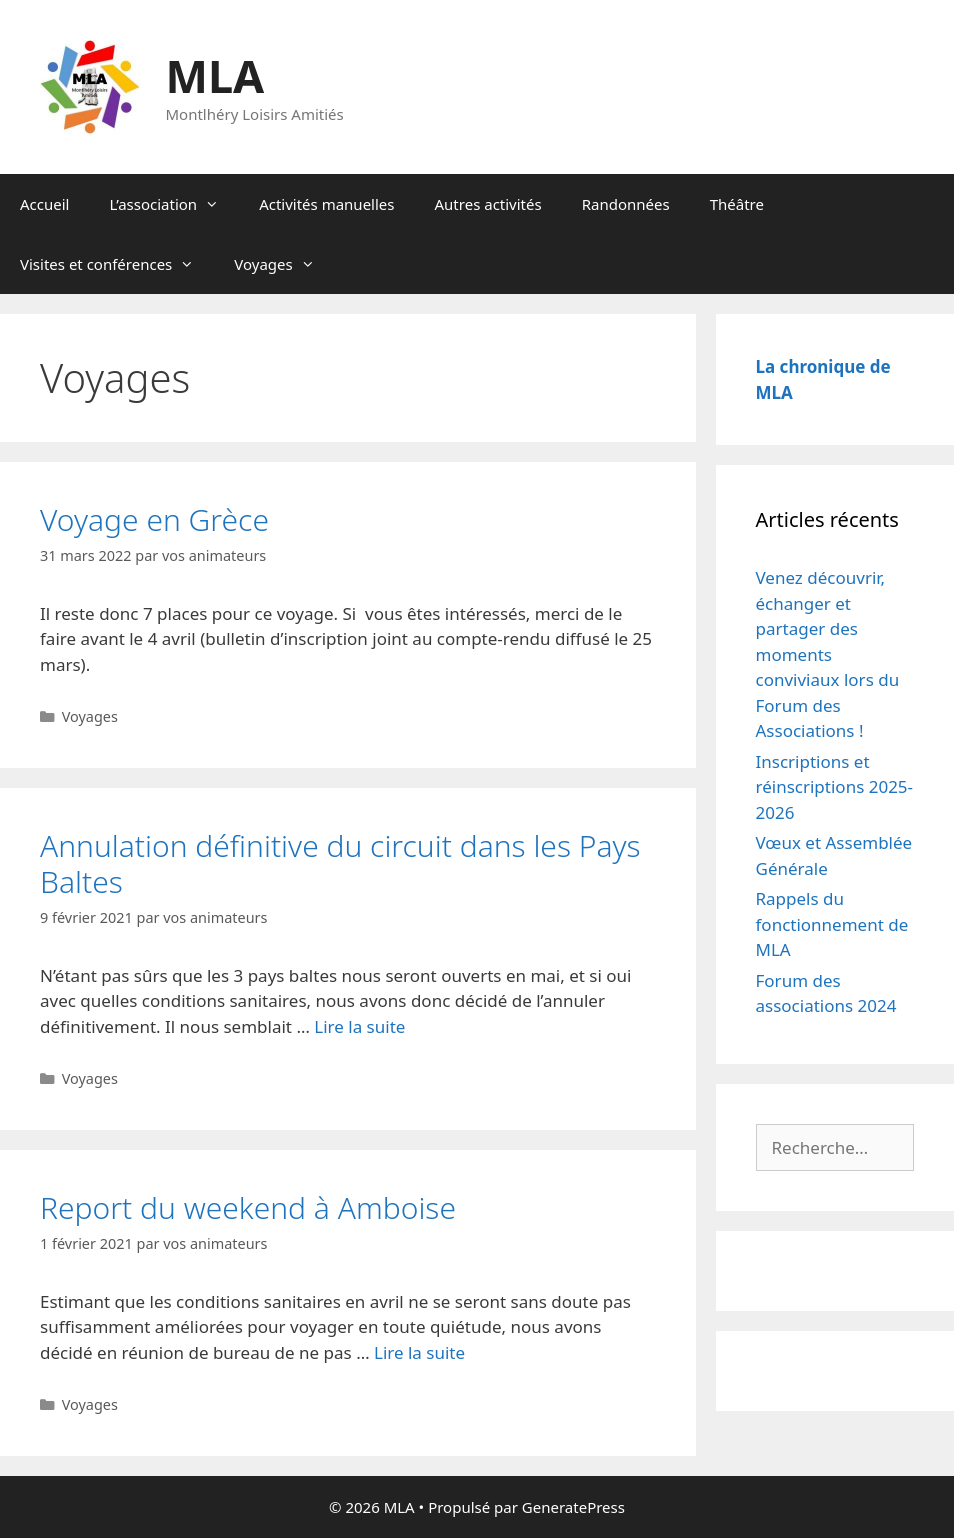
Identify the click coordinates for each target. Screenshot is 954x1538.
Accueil (44, 204)
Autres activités (488, 204)
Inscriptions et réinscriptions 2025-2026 (835, 787)
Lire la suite (359, 1026)
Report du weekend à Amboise (248, 1207)
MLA (215, 75)
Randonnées (626, 204)
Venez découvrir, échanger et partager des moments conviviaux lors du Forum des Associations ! (828, 654)
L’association (174, 204)
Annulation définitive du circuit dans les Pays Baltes (340, 863)
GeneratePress (573, 1507)
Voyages (284, 264)
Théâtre (737, 204)
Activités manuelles (326, 204)
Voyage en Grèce (154, 519)
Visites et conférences (117, 264)
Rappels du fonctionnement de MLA (832, 924)
